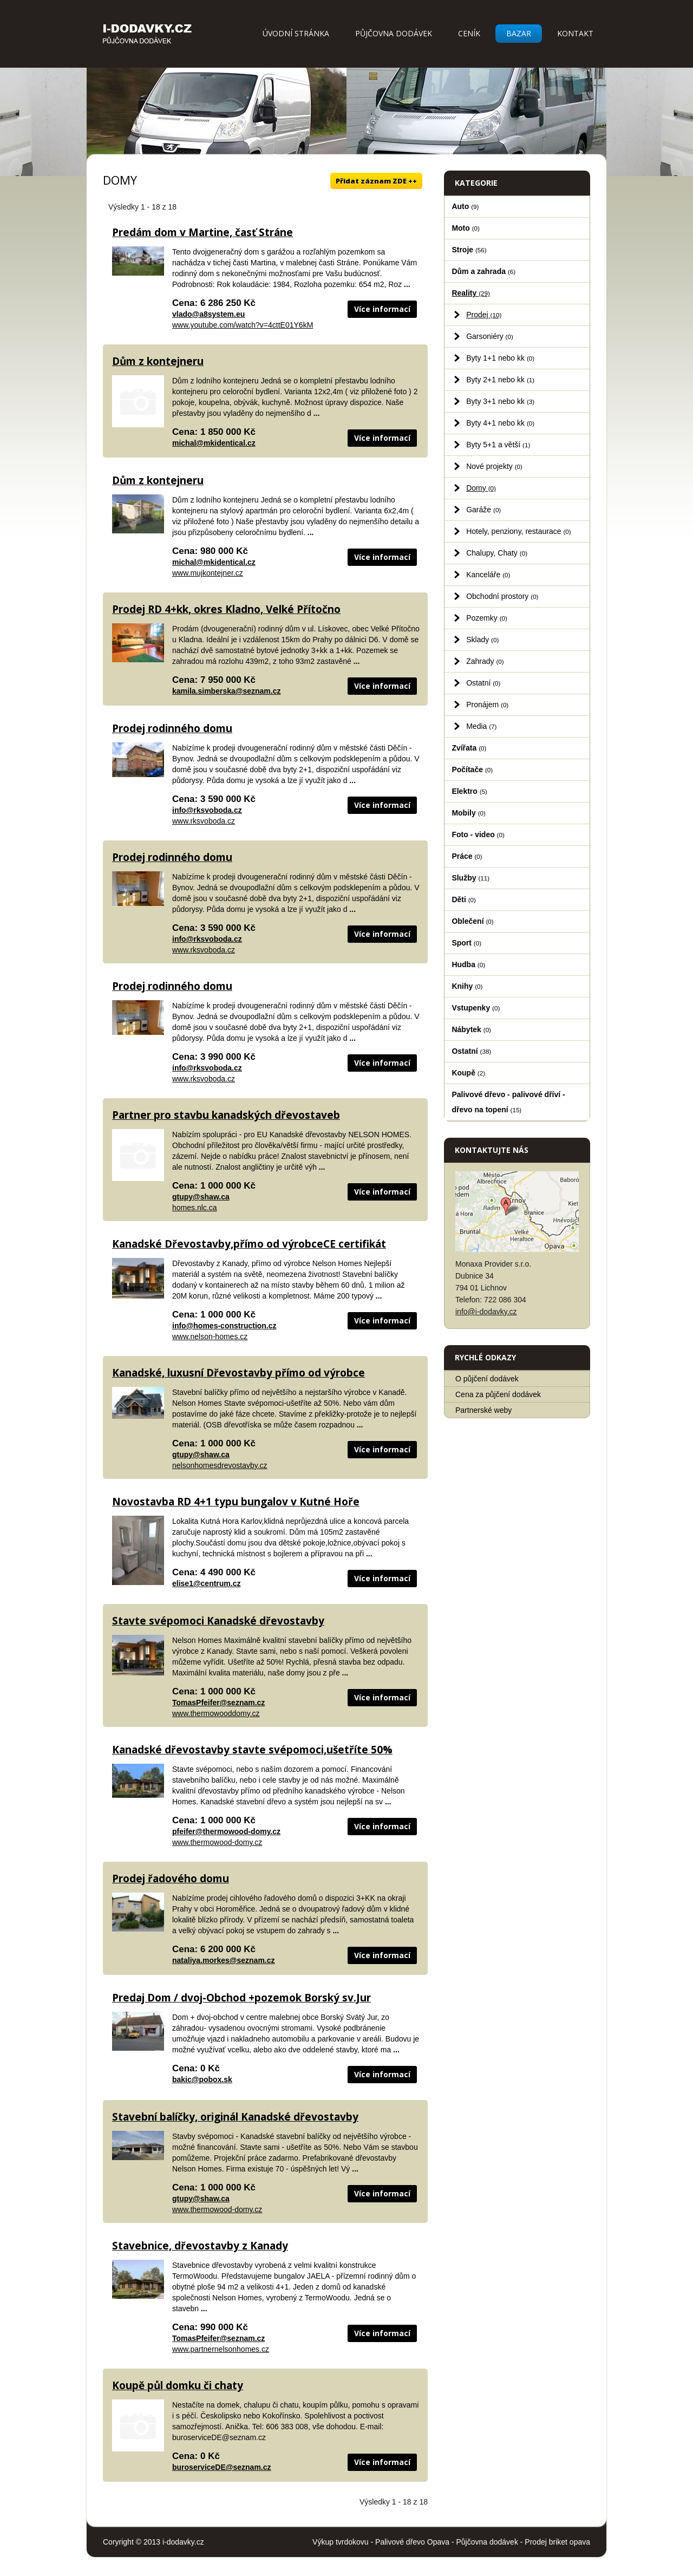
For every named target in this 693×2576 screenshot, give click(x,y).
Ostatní (483, 683)
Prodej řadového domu (170, 1878)
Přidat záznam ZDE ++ (376, 181)
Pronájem (487, 704)
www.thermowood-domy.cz (217, 1842)
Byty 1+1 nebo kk (500, 358)
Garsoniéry (489, 336)
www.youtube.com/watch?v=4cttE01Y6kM (242, 325)
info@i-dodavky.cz (486, 1311)
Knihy (467, 986)
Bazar (518, 33)
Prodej (483, 314)
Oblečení (472, 921)
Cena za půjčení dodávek (498, 1394)
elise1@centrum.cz (206, 1583)
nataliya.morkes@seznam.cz (223, 1960)
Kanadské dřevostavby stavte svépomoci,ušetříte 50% (252, 1750)
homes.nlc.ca (194, 1207)
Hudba (468, 964)
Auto (465, 206)
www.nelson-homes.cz (209, 1336)
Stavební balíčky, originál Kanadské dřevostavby (235, 2117)
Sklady (482, 639)
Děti (464, 899)
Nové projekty (494, 466)
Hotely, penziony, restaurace (518, 531)
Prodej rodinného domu (172, 728)
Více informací (382, 309)
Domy (481, 488)
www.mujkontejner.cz (207, 573)
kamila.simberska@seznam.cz (226, 691)
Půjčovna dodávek (393, 33)
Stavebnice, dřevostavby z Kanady (200, 2246)
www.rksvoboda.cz (203, 821)
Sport (466, 942)
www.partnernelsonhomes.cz (220, 2349)
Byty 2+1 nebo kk (500, 379)
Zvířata (469, 748)
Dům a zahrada (483, 271)
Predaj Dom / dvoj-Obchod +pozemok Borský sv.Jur (241, 1998)
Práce (467, 856)
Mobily (468, 812)
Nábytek (471, 1029)
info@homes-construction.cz (224, 1325)
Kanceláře (488, 574)
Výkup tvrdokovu (340, 2542)
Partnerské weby (483, 1410)
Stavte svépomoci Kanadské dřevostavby (218, 1621)
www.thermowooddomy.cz (216, 1713)
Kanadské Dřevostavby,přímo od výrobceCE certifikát (249, 1244)
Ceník (469, 33)
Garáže (483, 509)
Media (481, 726)
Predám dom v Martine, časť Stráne (202, 232)
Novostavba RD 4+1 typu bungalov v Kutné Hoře (235, 1502)
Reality (471, 293)
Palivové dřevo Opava (412, 2542)
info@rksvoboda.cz (207, 810)
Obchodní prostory (502, 596)
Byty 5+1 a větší (498, 444)
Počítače (472, 769)
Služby (470, 877)
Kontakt (575, 33)
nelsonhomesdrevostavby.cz (219, 1465)
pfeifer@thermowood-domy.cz (226, 1831)
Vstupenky (476, 1007)
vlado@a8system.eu (208, 314)
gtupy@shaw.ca (201, 1196)
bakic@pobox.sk (202, 2079)
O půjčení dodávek (487, 1378)
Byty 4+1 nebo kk (500, 423)
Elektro (469, 791)
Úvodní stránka (296, 33)
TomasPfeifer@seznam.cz (218, 1702)
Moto (466, 228)
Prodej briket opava (557, 2542)
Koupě (468, 1072)
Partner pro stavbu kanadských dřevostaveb (226, 1115)
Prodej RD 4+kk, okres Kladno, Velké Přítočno (226, 609)
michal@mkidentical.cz (214, 443)
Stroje (469, 249)
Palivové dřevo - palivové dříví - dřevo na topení (508, 1102)
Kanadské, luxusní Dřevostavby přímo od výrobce (238, 1373)
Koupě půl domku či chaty (177, 2385)
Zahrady (485, 661)
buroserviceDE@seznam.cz (221, 2467)
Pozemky (486, 618)
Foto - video (478, 834)
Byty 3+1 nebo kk (500, 401)
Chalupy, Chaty (496, 553)
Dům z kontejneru (158, 361)
